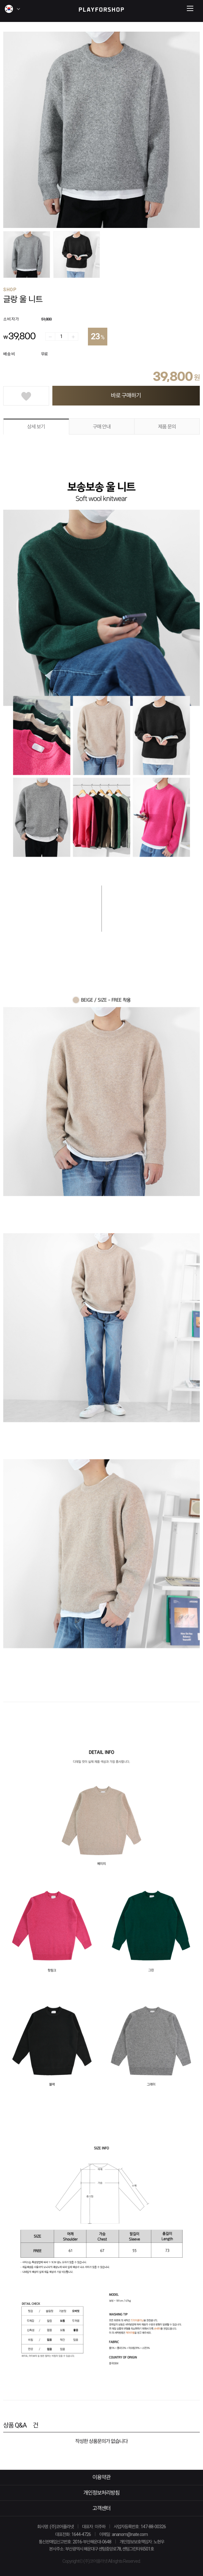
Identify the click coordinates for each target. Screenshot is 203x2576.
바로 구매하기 (126, 395)
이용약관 (101, 2477)
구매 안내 (102, 427)
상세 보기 (36, 427)
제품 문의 (167, 427)
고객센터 (101, 2508)
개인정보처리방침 (101, 2492)
